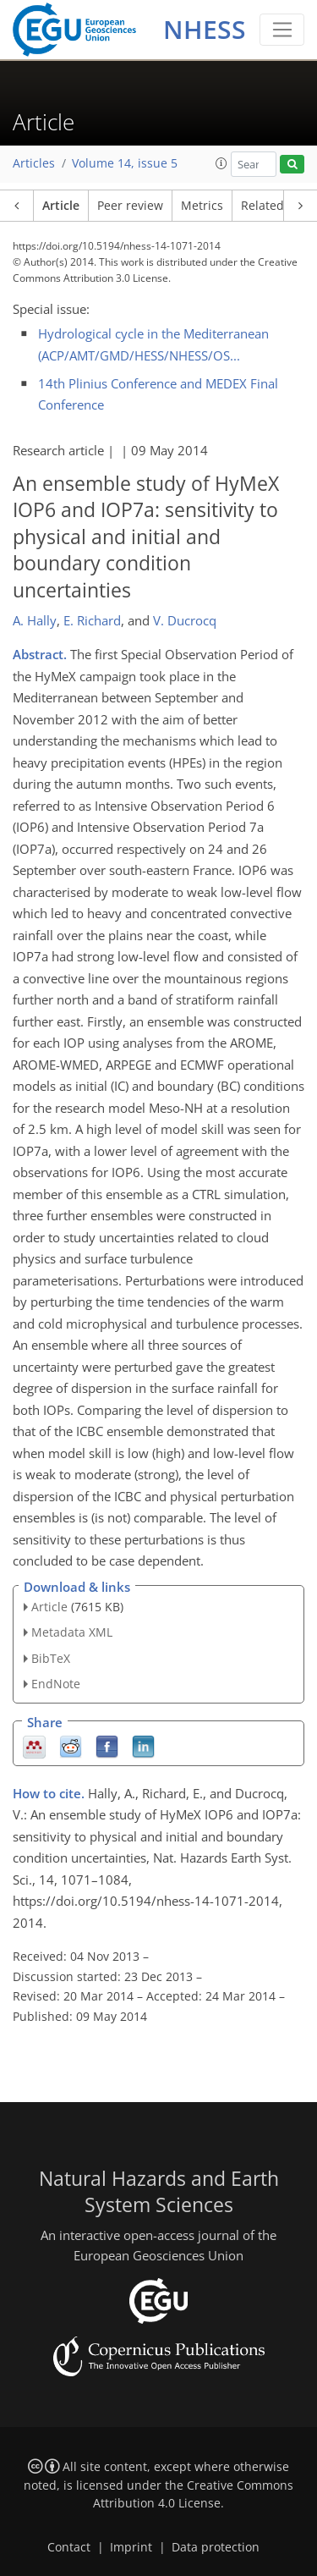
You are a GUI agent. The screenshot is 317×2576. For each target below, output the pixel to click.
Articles (34, 163)
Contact (68, 2547)
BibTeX (50, 1658)
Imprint (131, 2547)
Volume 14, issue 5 (125, 163)
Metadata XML (71, 1632)
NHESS (204, 29)
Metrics (202, 205)
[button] (221, 163)
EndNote (55, 1684)
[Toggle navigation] (282, 30)
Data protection (216, 2547)
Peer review (130, 205)
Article (60, 205)
